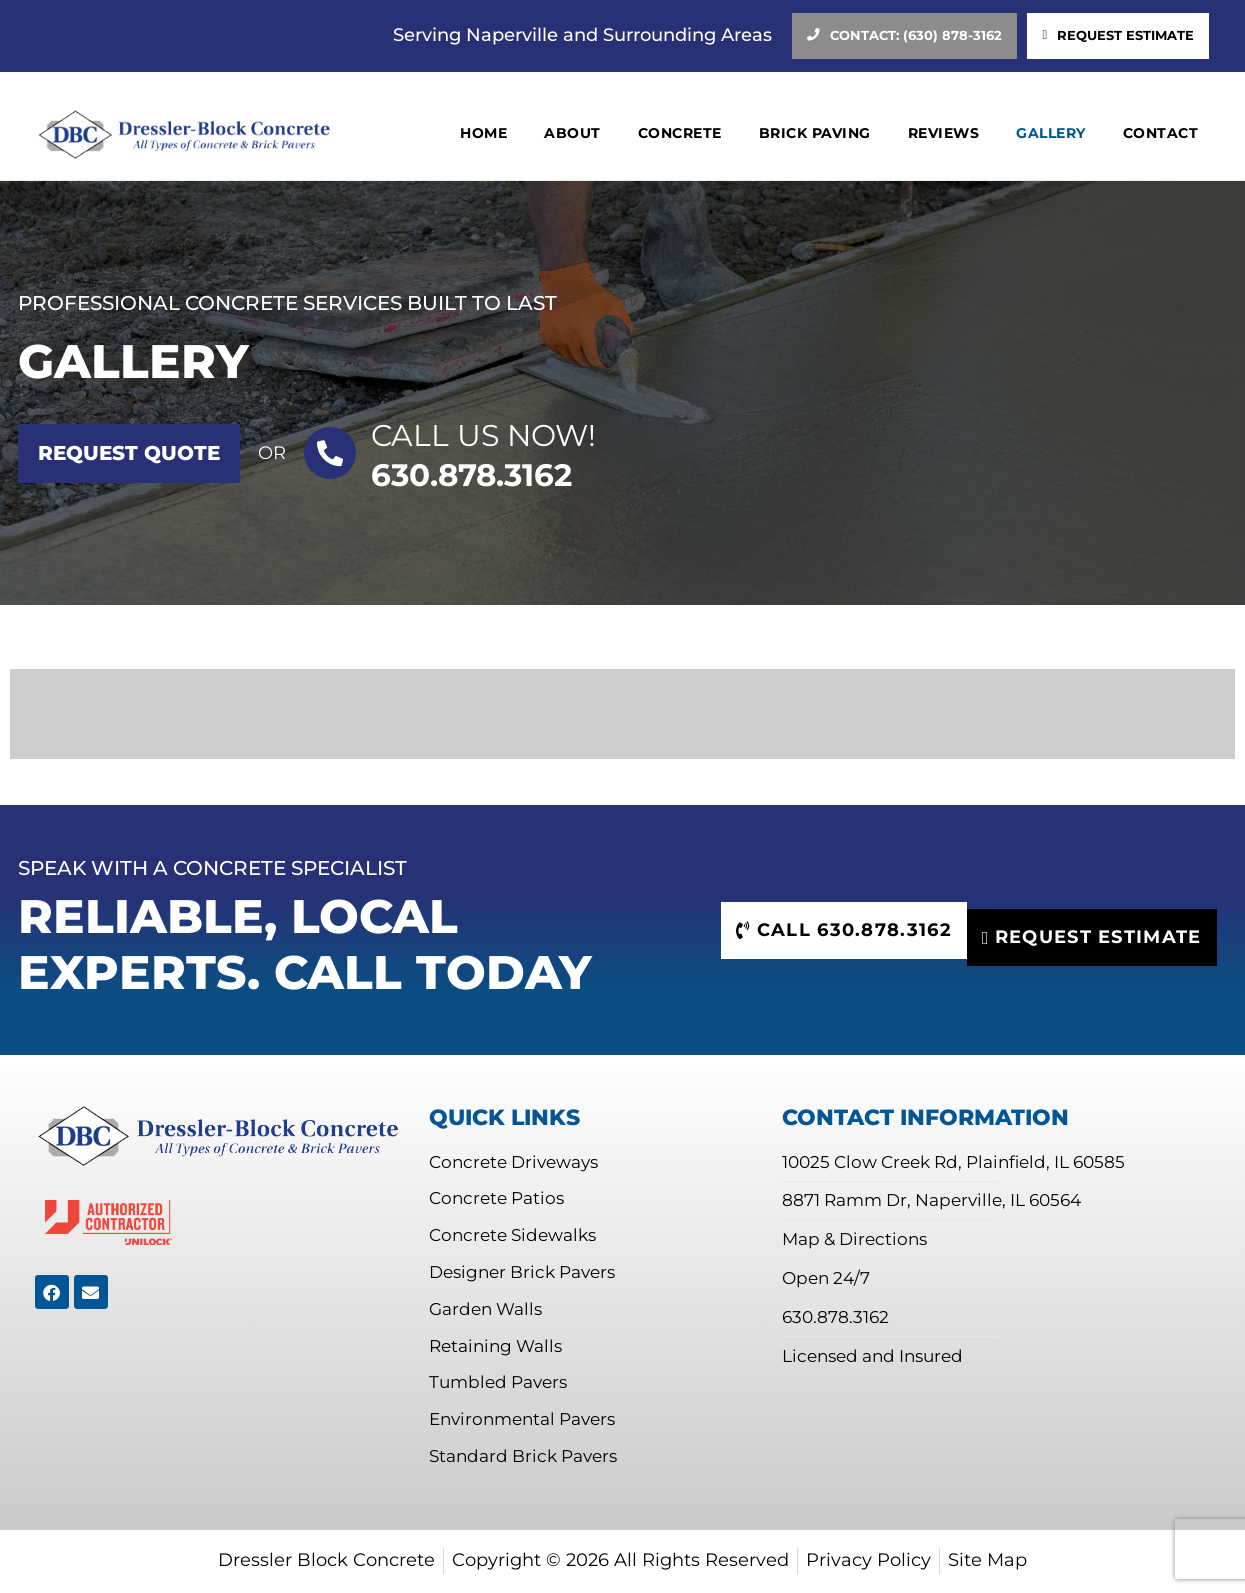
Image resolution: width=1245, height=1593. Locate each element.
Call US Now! (483, 435)
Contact (1161, 133)
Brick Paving (815, 133)
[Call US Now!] (330, 453)
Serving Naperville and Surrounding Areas (582, 35)
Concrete (680, 133)
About (572, 133)
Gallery (1051, 133)
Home (483, 133)
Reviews (944, 133)
